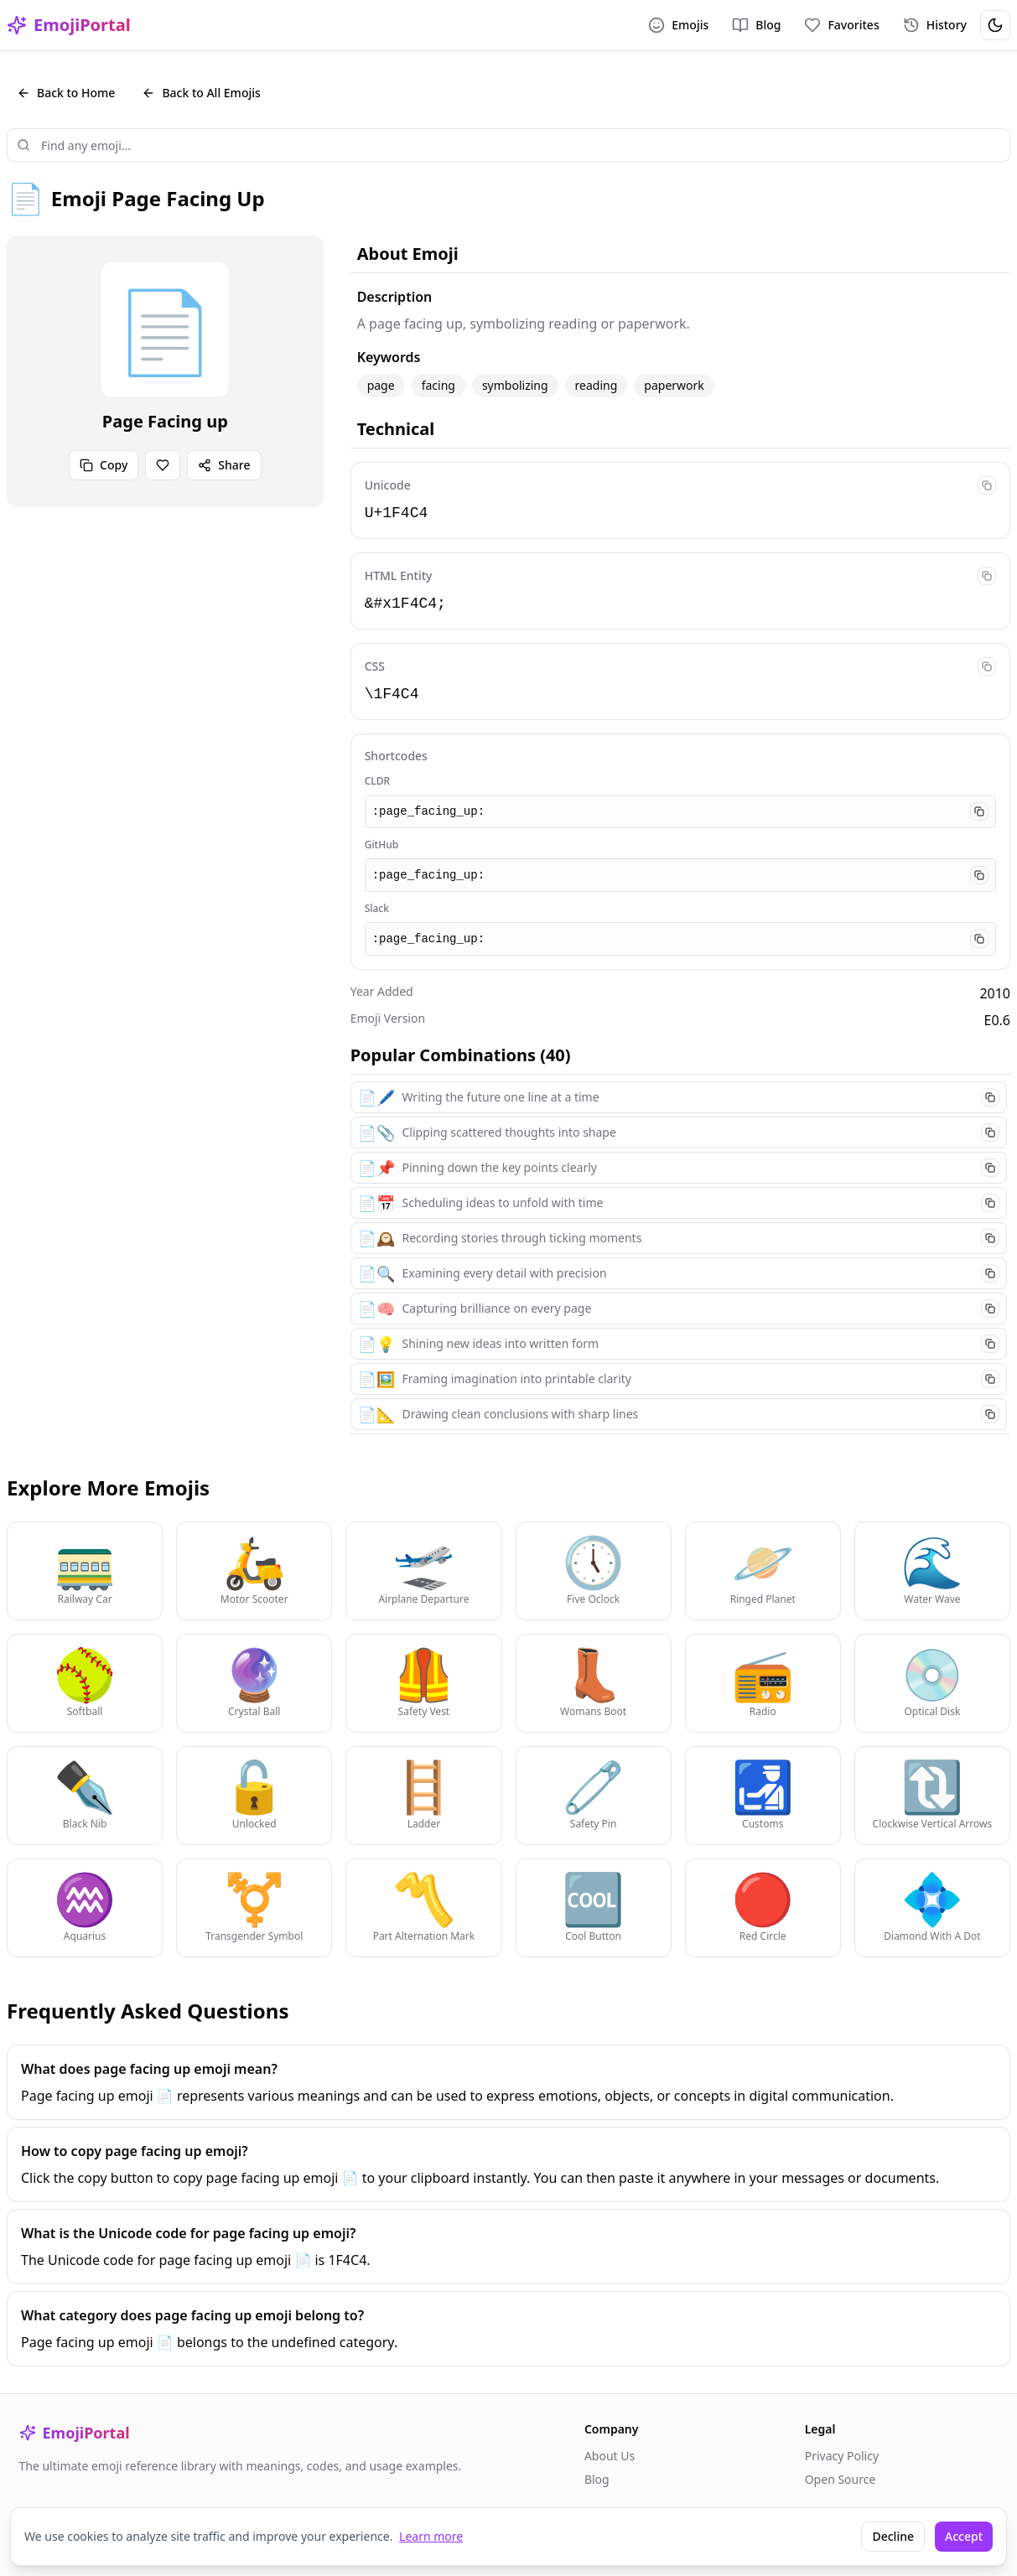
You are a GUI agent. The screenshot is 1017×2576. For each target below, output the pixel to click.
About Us (609, 2456)
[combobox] (508, 145)
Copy (103, 465)
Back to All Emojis (201, 93)
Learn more (431, 2536)
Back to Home (66, 93)
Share (224, 465)
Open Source (840, 2479)
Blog (597, 2479)
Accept (964, 2536)
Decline (893, 2536)
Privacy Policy (842, 2456)
